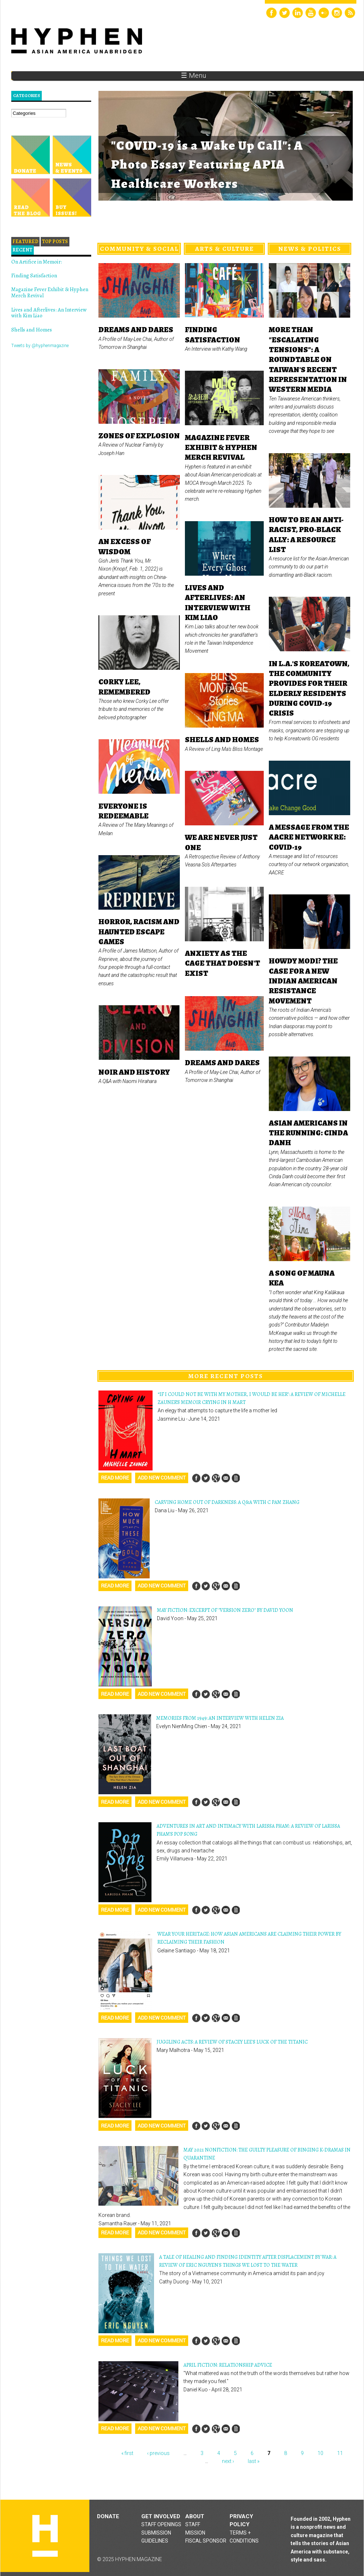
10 (320, 2453)
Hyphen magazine (45, 2536)
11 (340, 2453)
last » (253, 2461)
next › (228, 2461)
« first (127, 2453)
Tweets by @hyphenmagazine (40, 345)
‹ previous (158, 2453)
